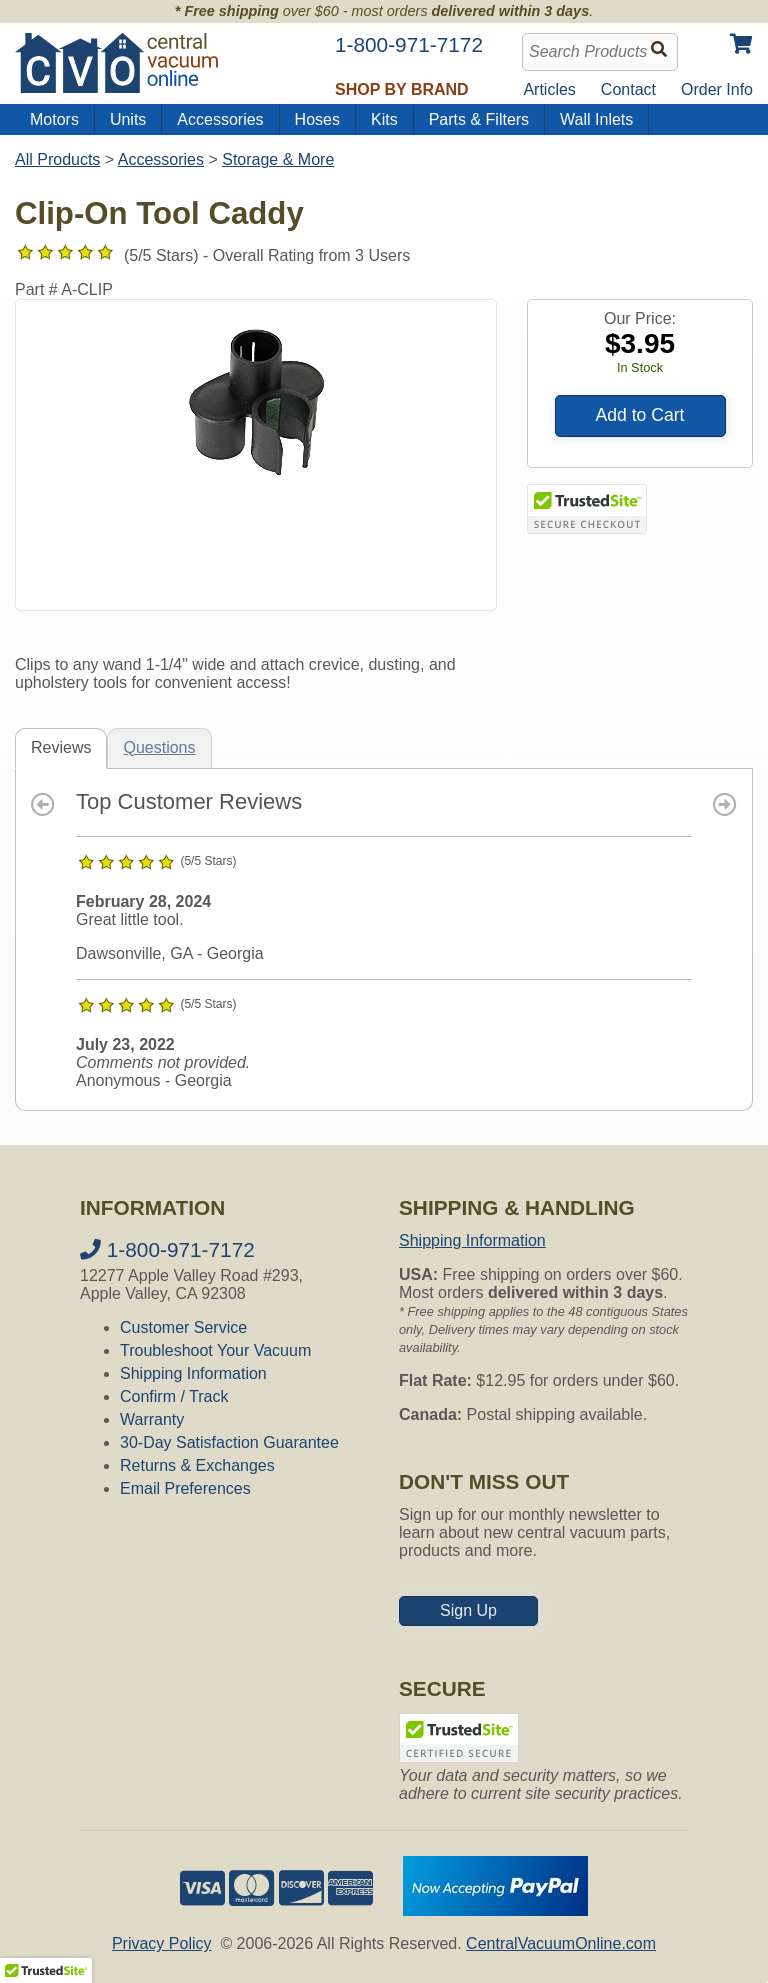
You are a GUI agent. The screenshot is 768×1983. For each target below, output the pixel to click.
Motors (54, 119)
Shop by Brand (402, 89)
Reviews (61, 747)
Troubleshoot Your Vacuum (215, 1350)
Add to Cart (640, 415)
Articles (549, 89)
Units (128, 119)
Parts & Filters (479, 119)
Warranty (152, 1419)
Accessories (220, 119)
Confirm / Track (174, 1396)
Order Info (717, 89)
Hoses (317, 119)
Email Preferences (185, 1488)
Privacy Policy (162, 1943)
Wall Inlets (596, 119)
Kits (384, 119)
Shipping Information (193, 1373)
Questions (159, 747)
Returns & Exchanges (197, 1465)
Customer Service (183, 1327)
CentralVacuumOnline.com (561, 1943)
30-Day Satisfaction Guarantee (229, 1442)
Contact (628, 89)
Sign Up (468, 1610)
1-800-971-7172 (167, 1249)
